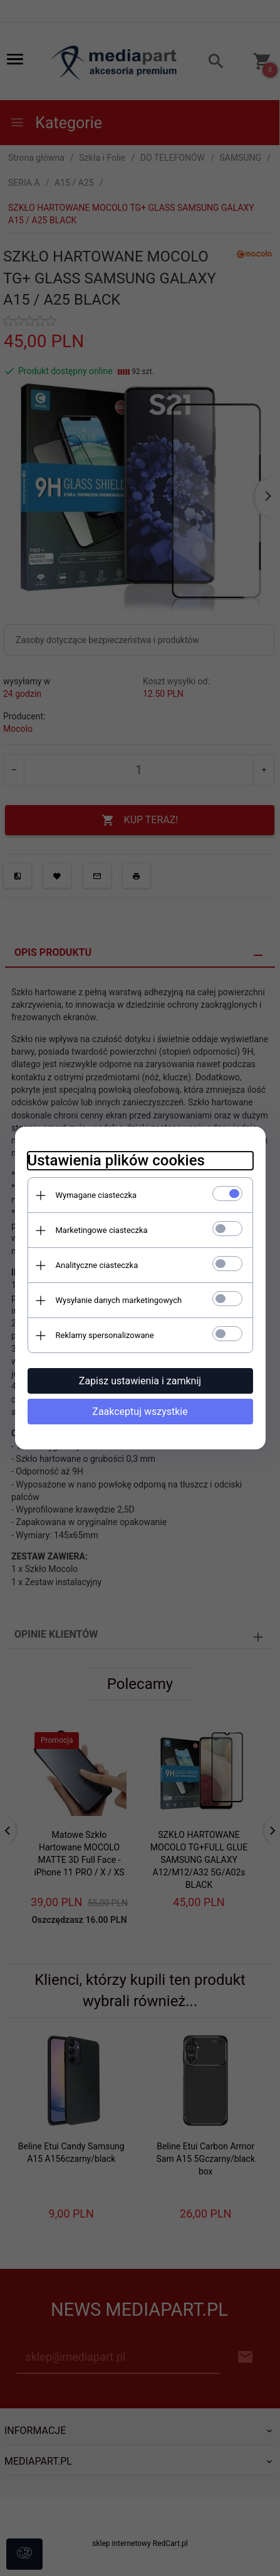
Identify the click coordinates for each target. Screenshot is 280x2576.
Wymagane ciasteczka (96, 1195)
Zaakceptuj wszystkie (139, 1411)
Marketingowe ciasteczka (102, 1230)
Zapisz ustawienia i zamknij (140, 1381)
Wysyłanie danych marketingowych (119, 1300)
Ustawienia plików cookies (116, 1160)
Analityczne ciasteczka (97, 1265)
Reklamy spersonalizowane (105, 1335)
